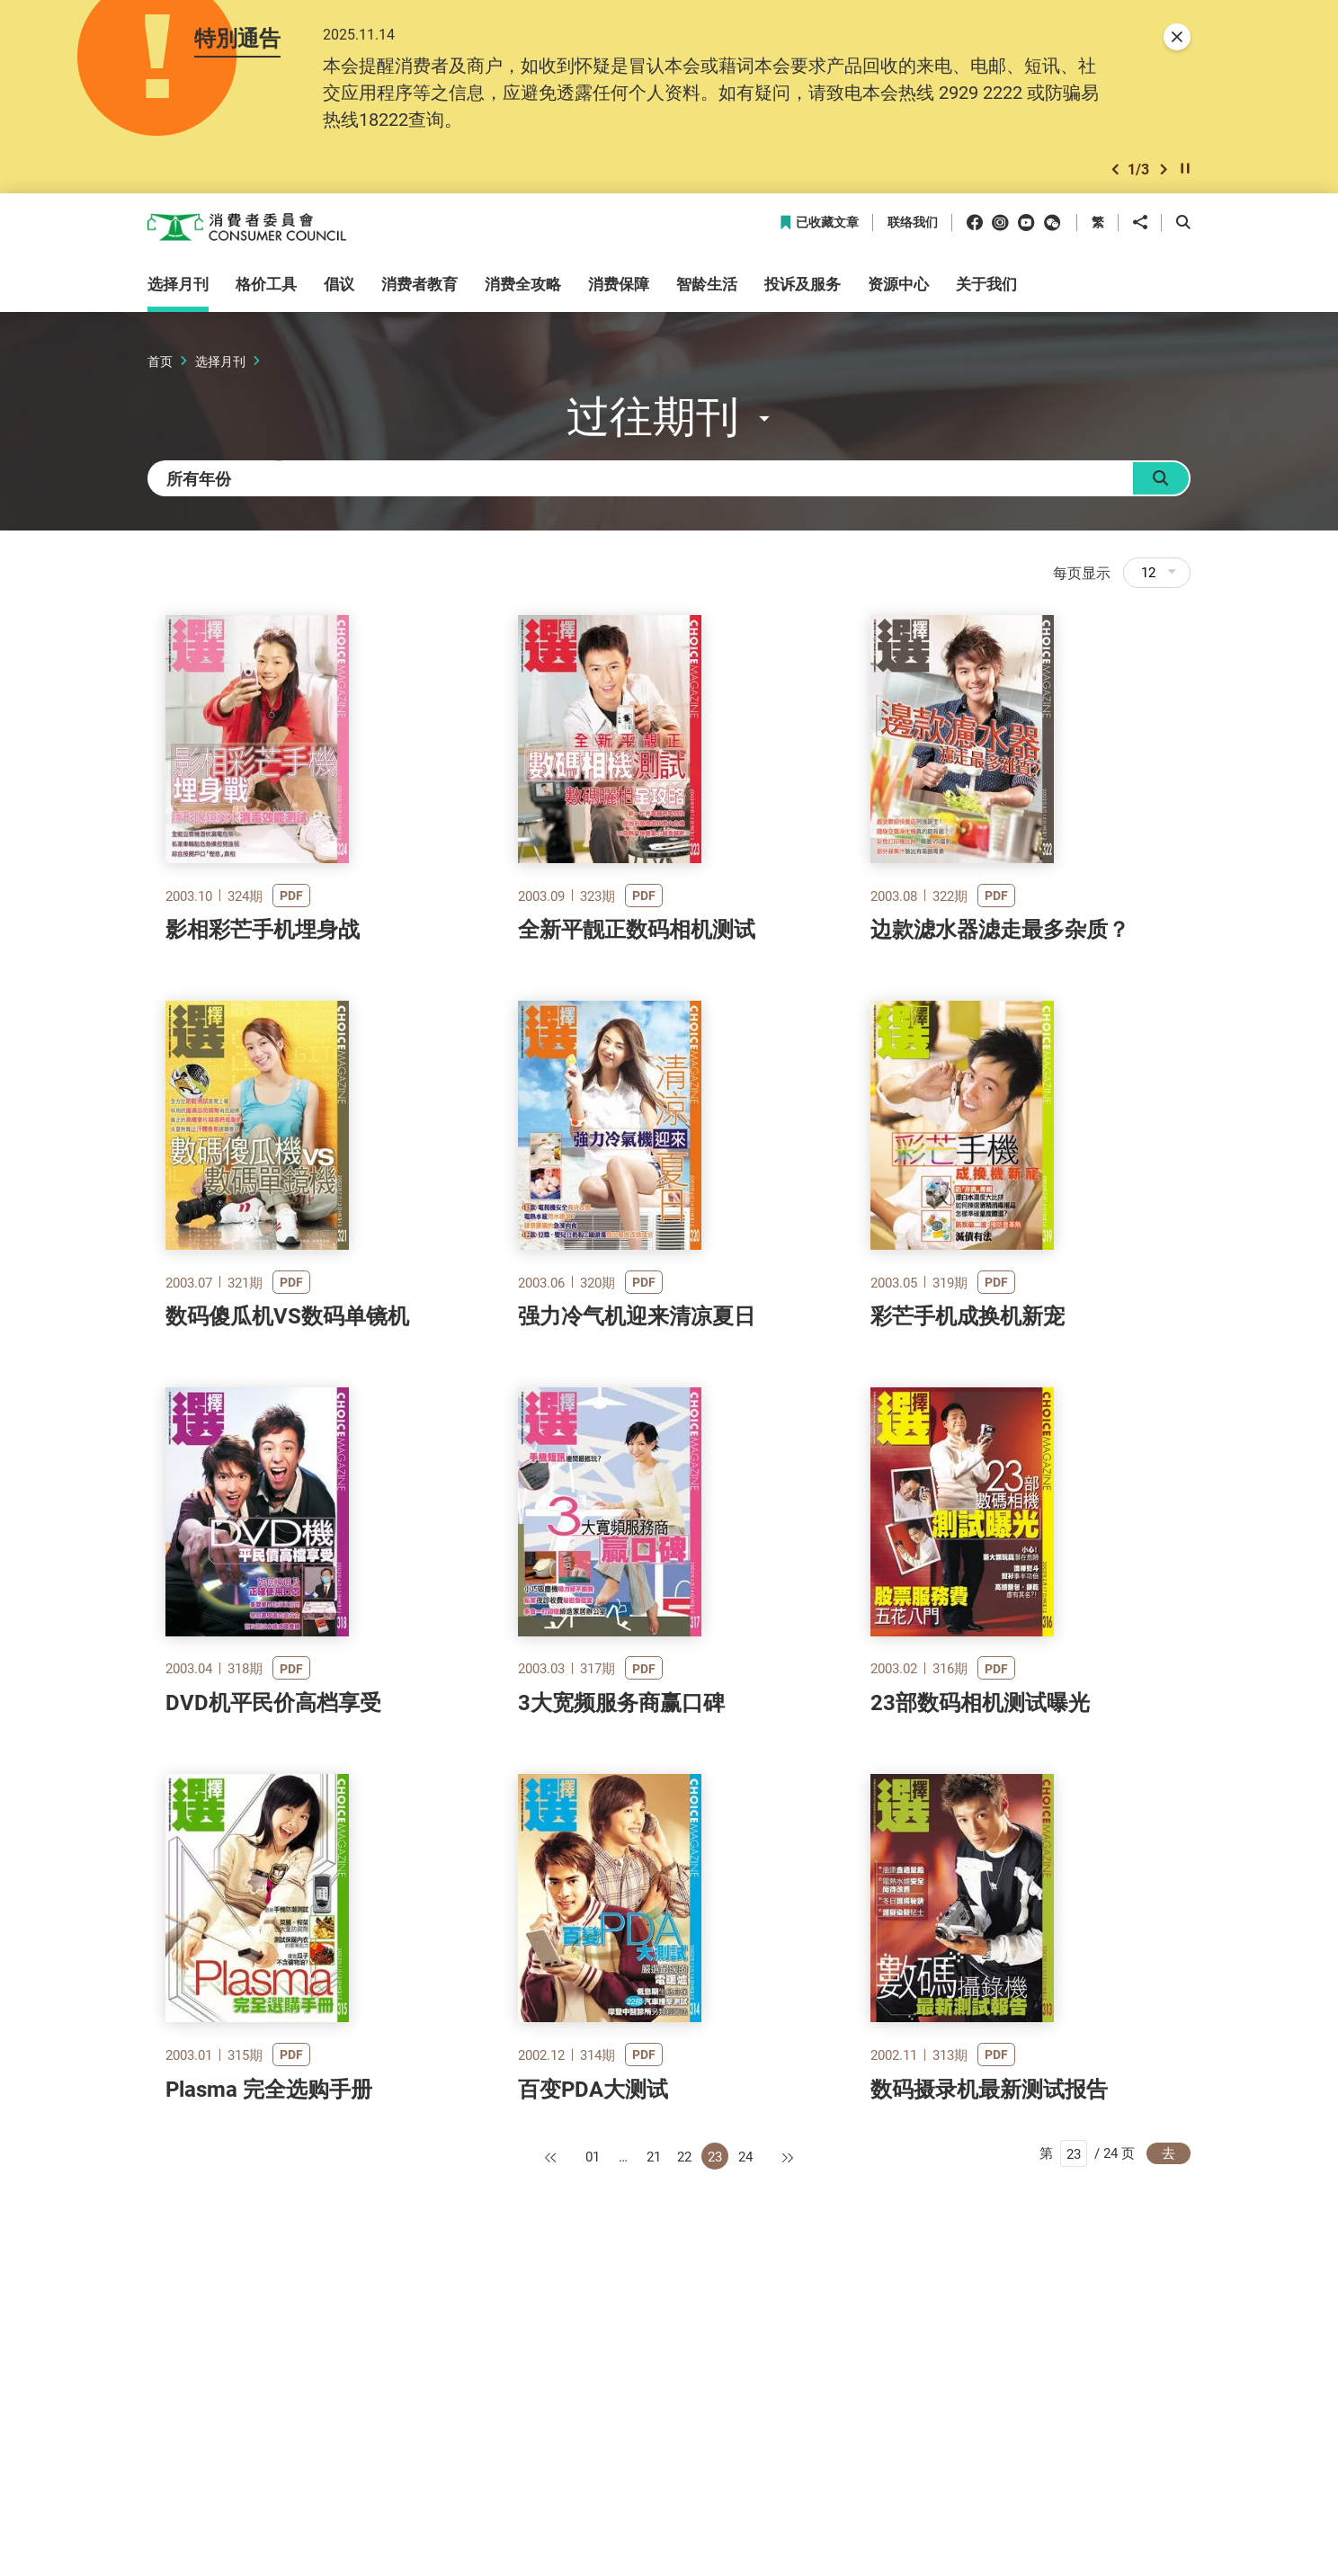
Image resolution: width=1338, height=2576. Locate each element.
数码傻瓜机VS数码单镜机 (287, 1474)
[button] (1115, 174)
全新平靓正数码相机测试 (636, 1017)
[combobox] (228, 491)
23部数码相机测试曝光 (980, 1932)
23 (715, 2456)
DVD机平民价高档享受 (273, 1932)
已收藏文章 (819, 228)
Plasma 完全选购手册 (268, 2389)
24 (745, 2456)
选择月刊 (220, 366)
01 (592, 2456)
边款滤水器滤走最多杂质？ (999, 1017)
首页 (160, 366)
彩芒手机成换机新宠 (967, 1474)
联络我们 (913, 228)
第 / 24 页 (1087, 2454)
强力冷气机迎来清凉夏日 (636, 1474)
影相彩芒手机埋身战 (262, 1017)
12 (1158, 590)
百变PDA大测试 (593, 2389)
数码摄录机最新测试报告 (989, 2389)
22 (684, 2456)
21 (654, 2456)
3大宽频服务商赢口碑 (621, 1932)
